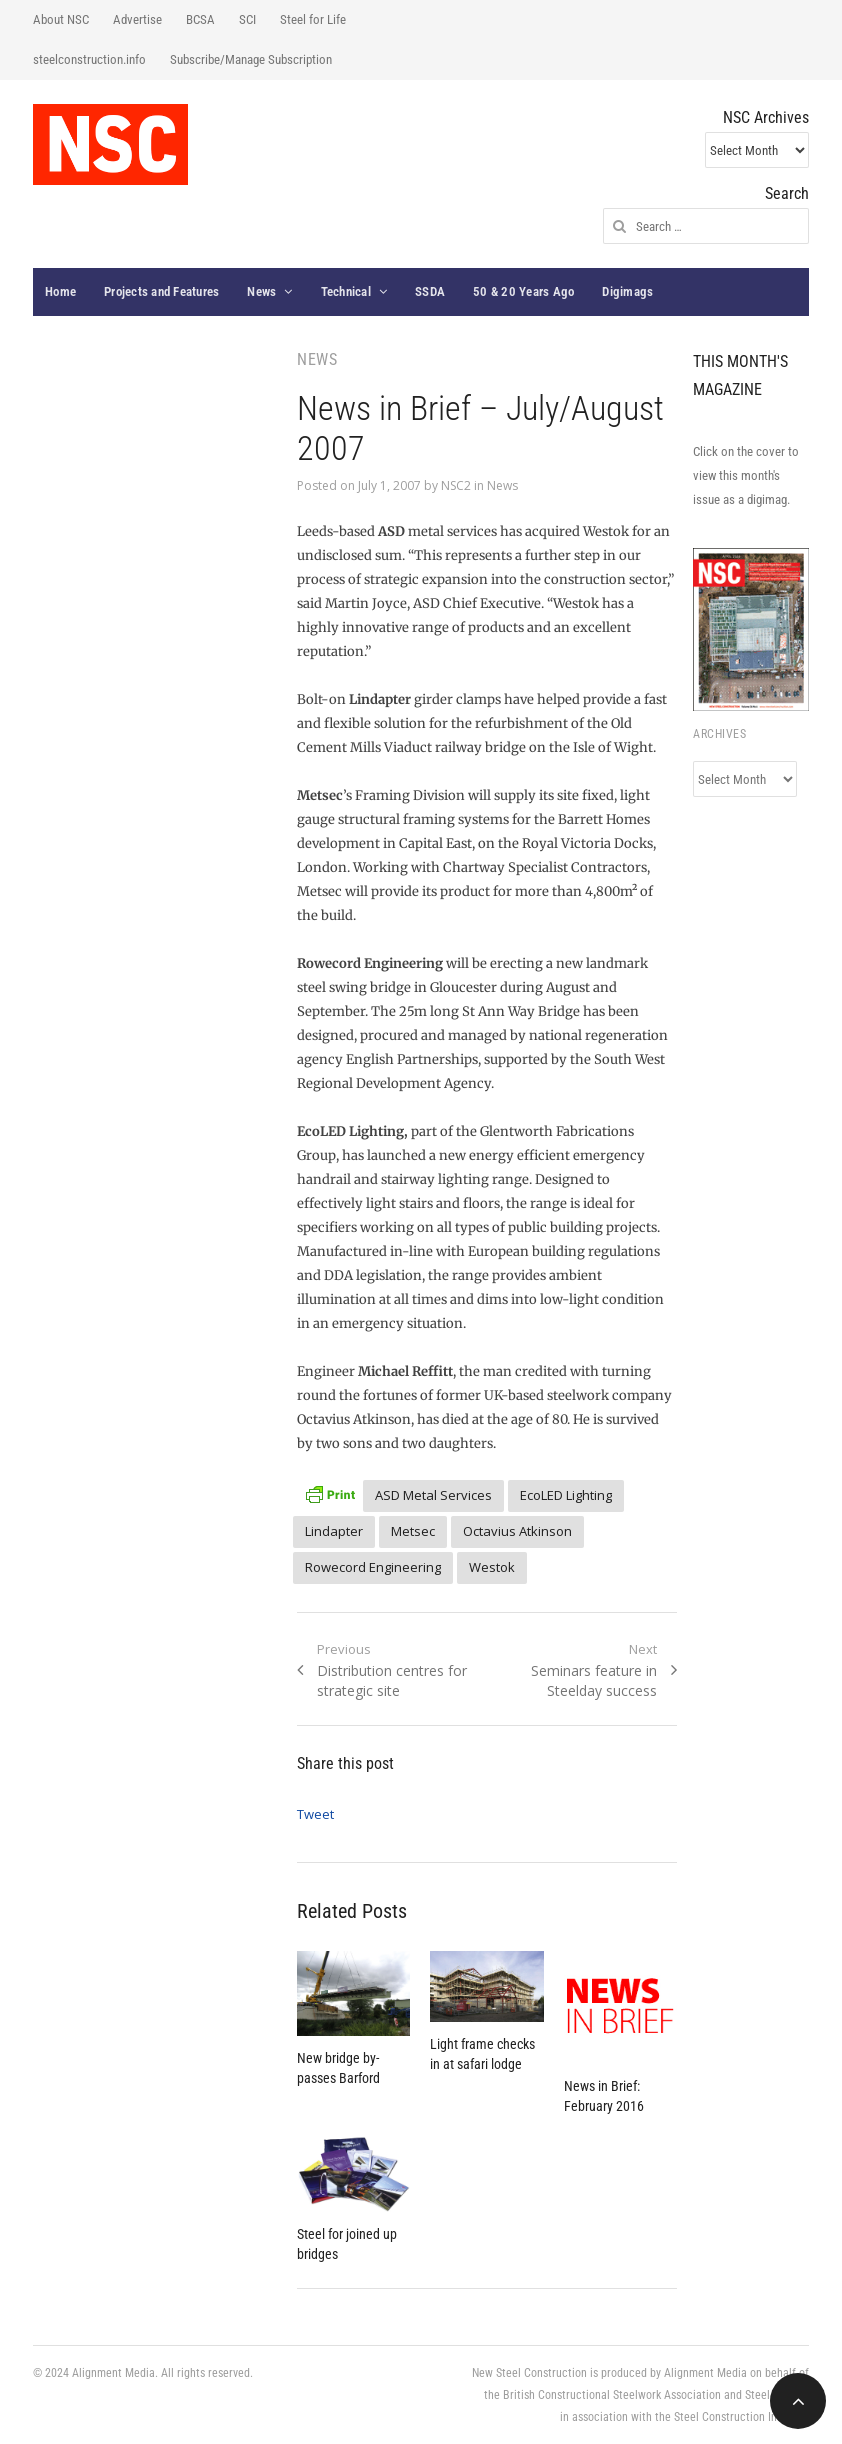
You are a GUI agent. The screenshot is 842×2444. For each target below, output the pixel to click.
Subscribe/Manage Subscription (251, 59)
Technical (346, 291)
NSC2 (456, 485)
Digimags (627, 291)
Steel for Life (313, 19)
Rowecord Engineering (373, 1567)
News (261, 291)
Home (60, 291)
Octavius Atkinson (517, 1531)
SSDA (430, 291)
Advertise (137, 19)
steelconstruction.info (89, 59)
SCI (247, 19)
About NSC (61, 19)
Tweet (315, 1814)
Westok (492, 1567)
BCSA (200, 19)
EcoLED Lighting (566, 1495)
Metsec (413, 1531)
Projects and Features (161, 291)
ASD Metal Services (433, 1495)
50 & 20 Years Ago (523, 291)
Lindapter (334, 1531)
